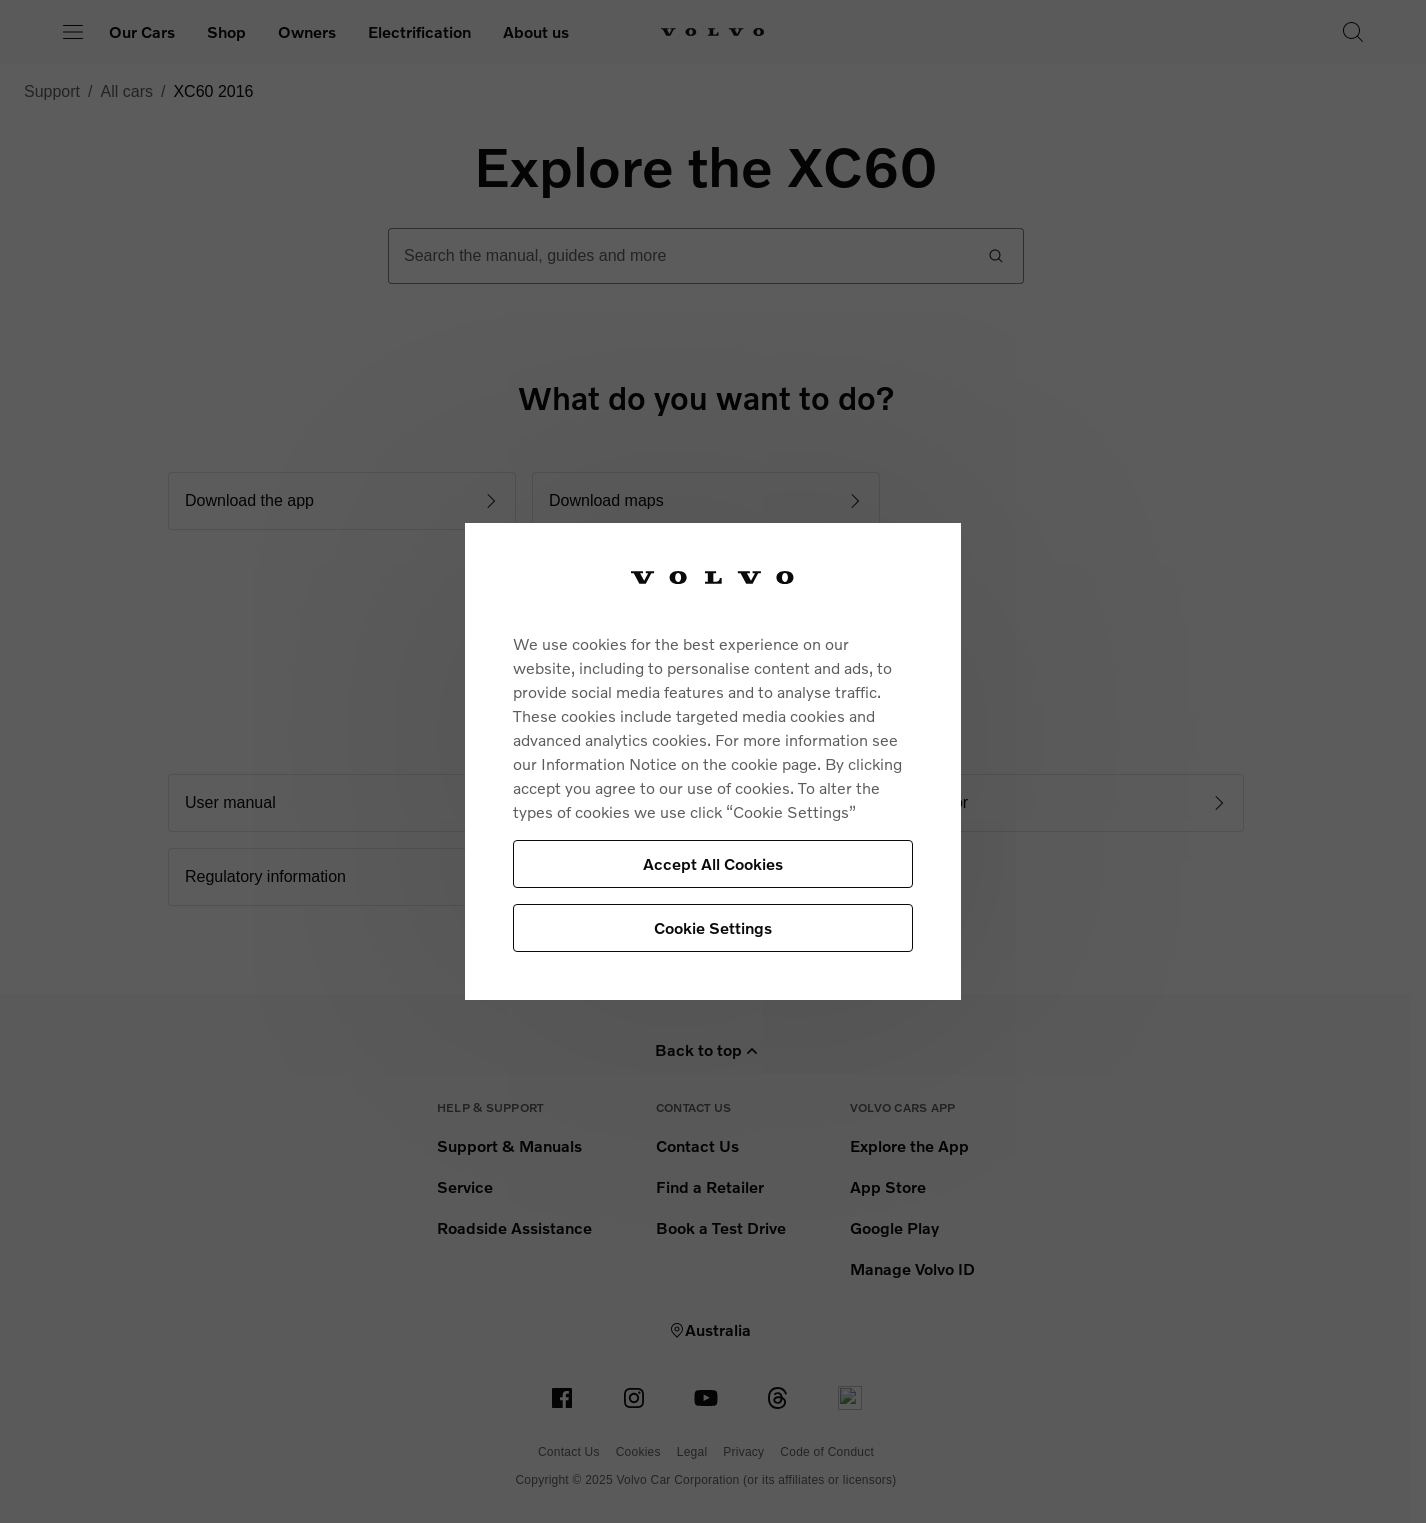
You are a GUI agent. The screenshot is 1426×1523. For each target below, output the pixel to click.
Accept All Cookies (713, 863)
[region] (713, 761)
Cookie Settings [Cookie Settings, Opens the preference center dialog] (713, 927)
